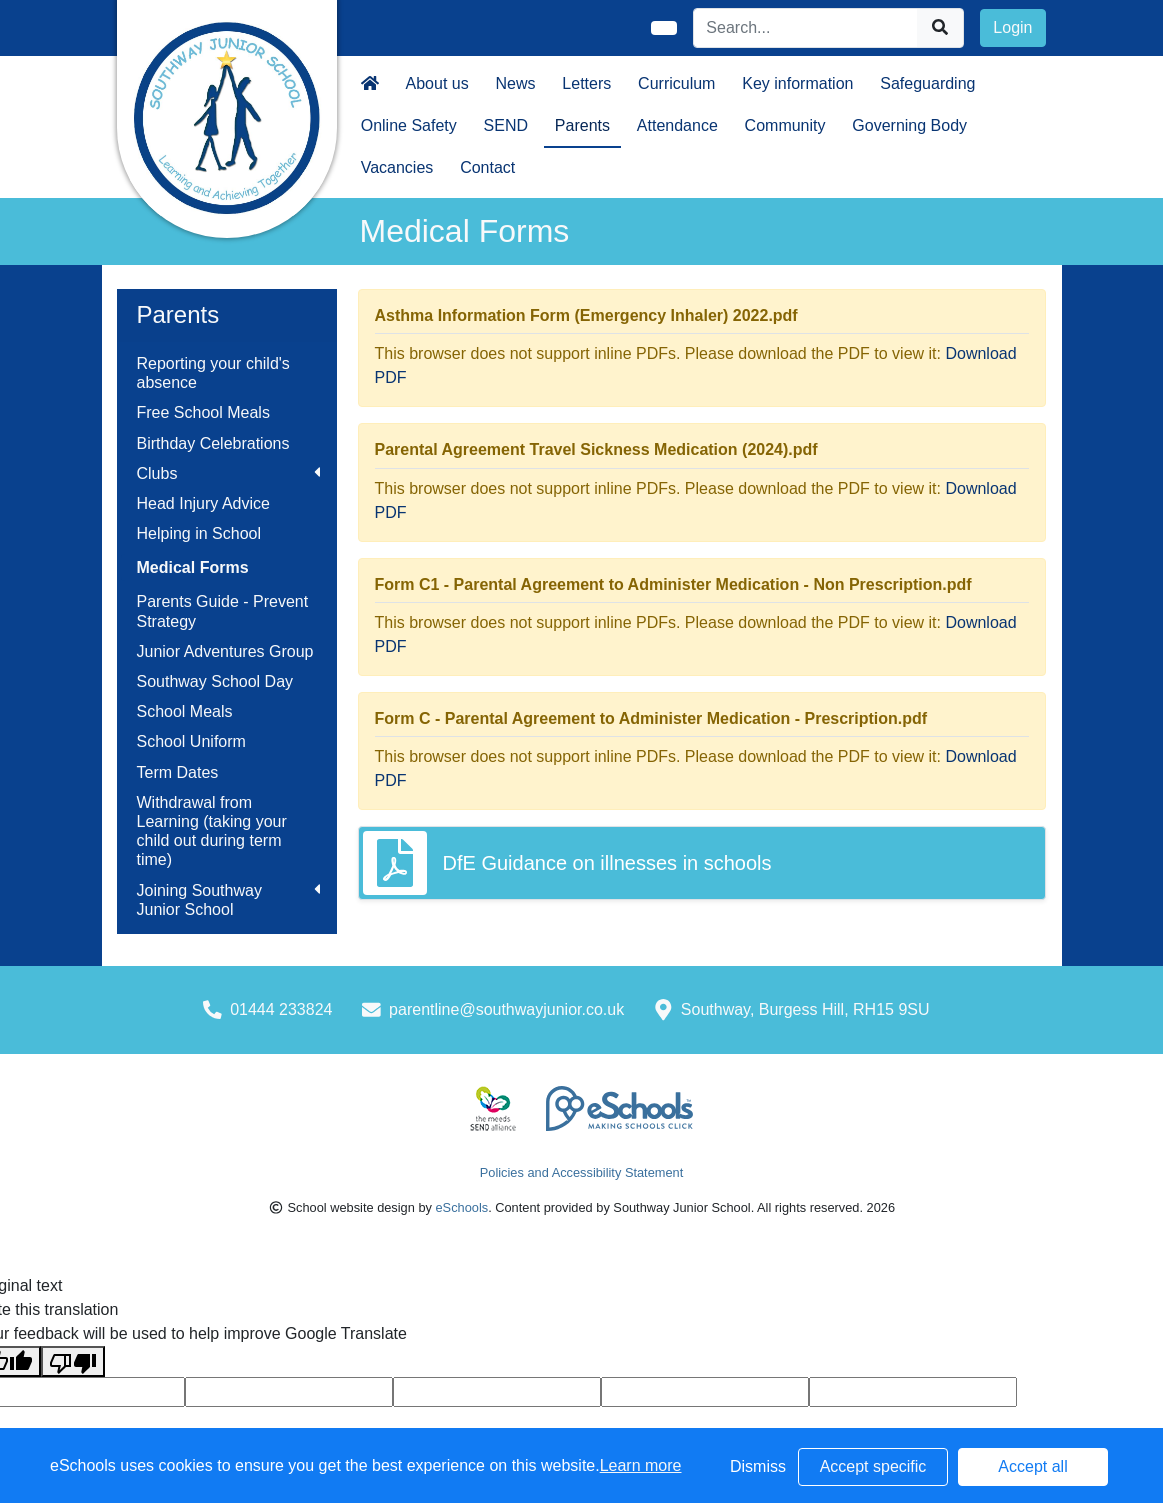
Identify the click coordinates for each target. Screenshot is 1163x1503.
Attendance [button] (677, 125)
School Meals (185, 711)
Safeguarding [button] (927, 83)
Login (1012, 27)
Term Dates (178, 772)
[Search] (806, 28)
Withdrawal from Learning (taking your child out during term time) (212, 831)
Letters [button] (586, 83)
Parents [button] (582, 125)
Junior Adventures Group (225, 651)
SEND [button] (506, 125)
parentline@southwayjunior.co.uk (506, 1009)
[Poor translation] (73, 1361)
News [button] (516, 83)
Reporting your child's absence (213, 373)
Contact (487, 167)
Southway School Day (215, 681)
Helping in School (199, 533)
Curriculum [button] (676, 83)
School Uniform (191, 741)
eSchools (461, 1207)
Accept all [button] (1032, 1466)
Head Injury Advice (203, 503)
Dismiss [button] (758, 1466)
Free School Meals (203, 412)
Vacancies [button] (397, 167)
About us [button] (437, 83)
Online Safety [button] (409, 125)
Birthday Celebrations (213, 443)
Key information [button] (797, 83)
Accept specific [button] (873, 1466)
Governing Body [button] (909, 125)
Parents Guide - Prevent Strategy (223, 611)
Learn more (641, 1465)
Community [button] (785, 125)
